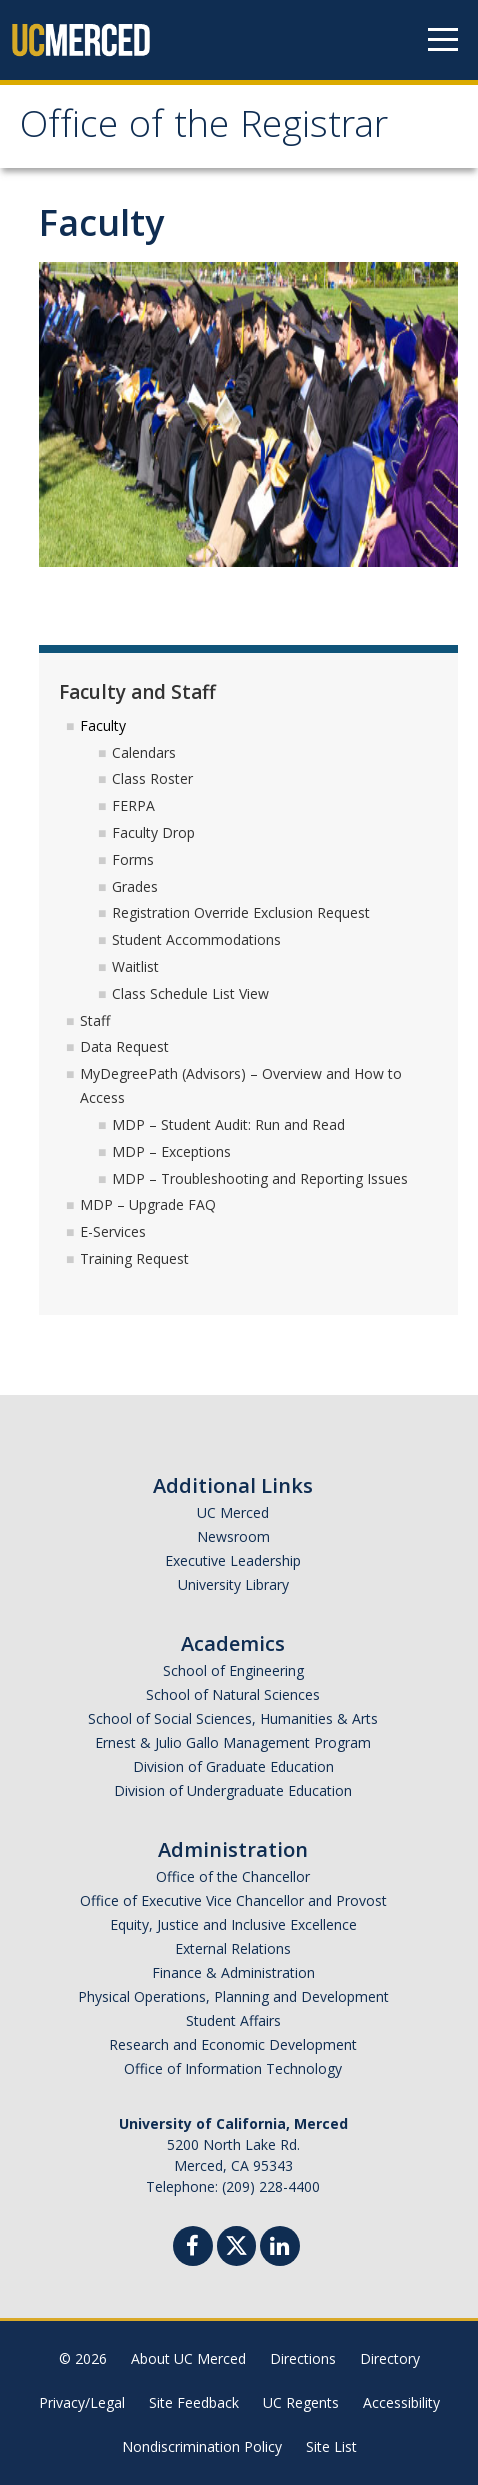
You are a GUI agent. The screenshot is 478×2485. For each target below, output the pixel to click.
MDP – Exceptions (171, 1151)
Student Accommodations (196, 939)
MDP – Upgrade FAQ (148, 1204)
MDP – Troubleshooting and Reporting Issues (260, 1178)
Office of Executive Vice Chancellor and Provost (233, 1900)
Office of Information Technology (233, 2068)
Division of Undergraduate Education (233, 1790)
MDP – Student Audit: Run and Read (228, 1124)
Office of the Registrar (204, 129)
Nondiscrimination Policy (202, 2446)
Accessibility (401, 2402)
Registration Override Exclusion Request (241, 912)
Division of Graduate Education (233, 1766)
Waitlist (135, 966)
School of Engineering (233, 1670)
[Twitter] (236, 2243)
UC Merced (233, 1512)
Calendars (144, 752)
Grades (135, 886)
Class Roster (152, 778)
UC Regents (301, 2402)
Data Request (124, 1046)
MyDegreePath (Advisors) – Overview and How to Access (241, 1085)
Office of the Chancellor (233, 1876)
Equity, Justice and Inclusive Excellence (233, 1924)
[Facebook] (193, 2248)
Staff (95, 1020)
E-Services (113, 1231)
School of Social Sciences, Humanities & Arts (233, 1718)
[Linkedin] (280, 2248)
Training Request (134, 1258)
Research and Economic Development (233, 2044)
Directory (390, 2358)
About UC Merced (188, 2358)
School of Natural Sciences (233, 1694)
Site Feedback (194, 2402)
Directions (303, 2358)
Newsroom (233, 1536)
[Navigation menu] (443, 40)
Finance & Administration (233, 1972)
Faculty (103, 725)
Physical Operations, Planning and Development (233, 1996)
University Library (233, 1584)
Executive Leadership (233, 1560)
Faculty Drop (153, 832)
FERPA (133, 805)
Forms (133, 859)
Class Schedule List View (190, 993)
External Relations (233, 1948)
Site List (331, 2446)
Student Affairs (233, 2020)
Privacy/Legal (82, 2402)
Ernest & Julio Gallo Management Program (233, 1742)
